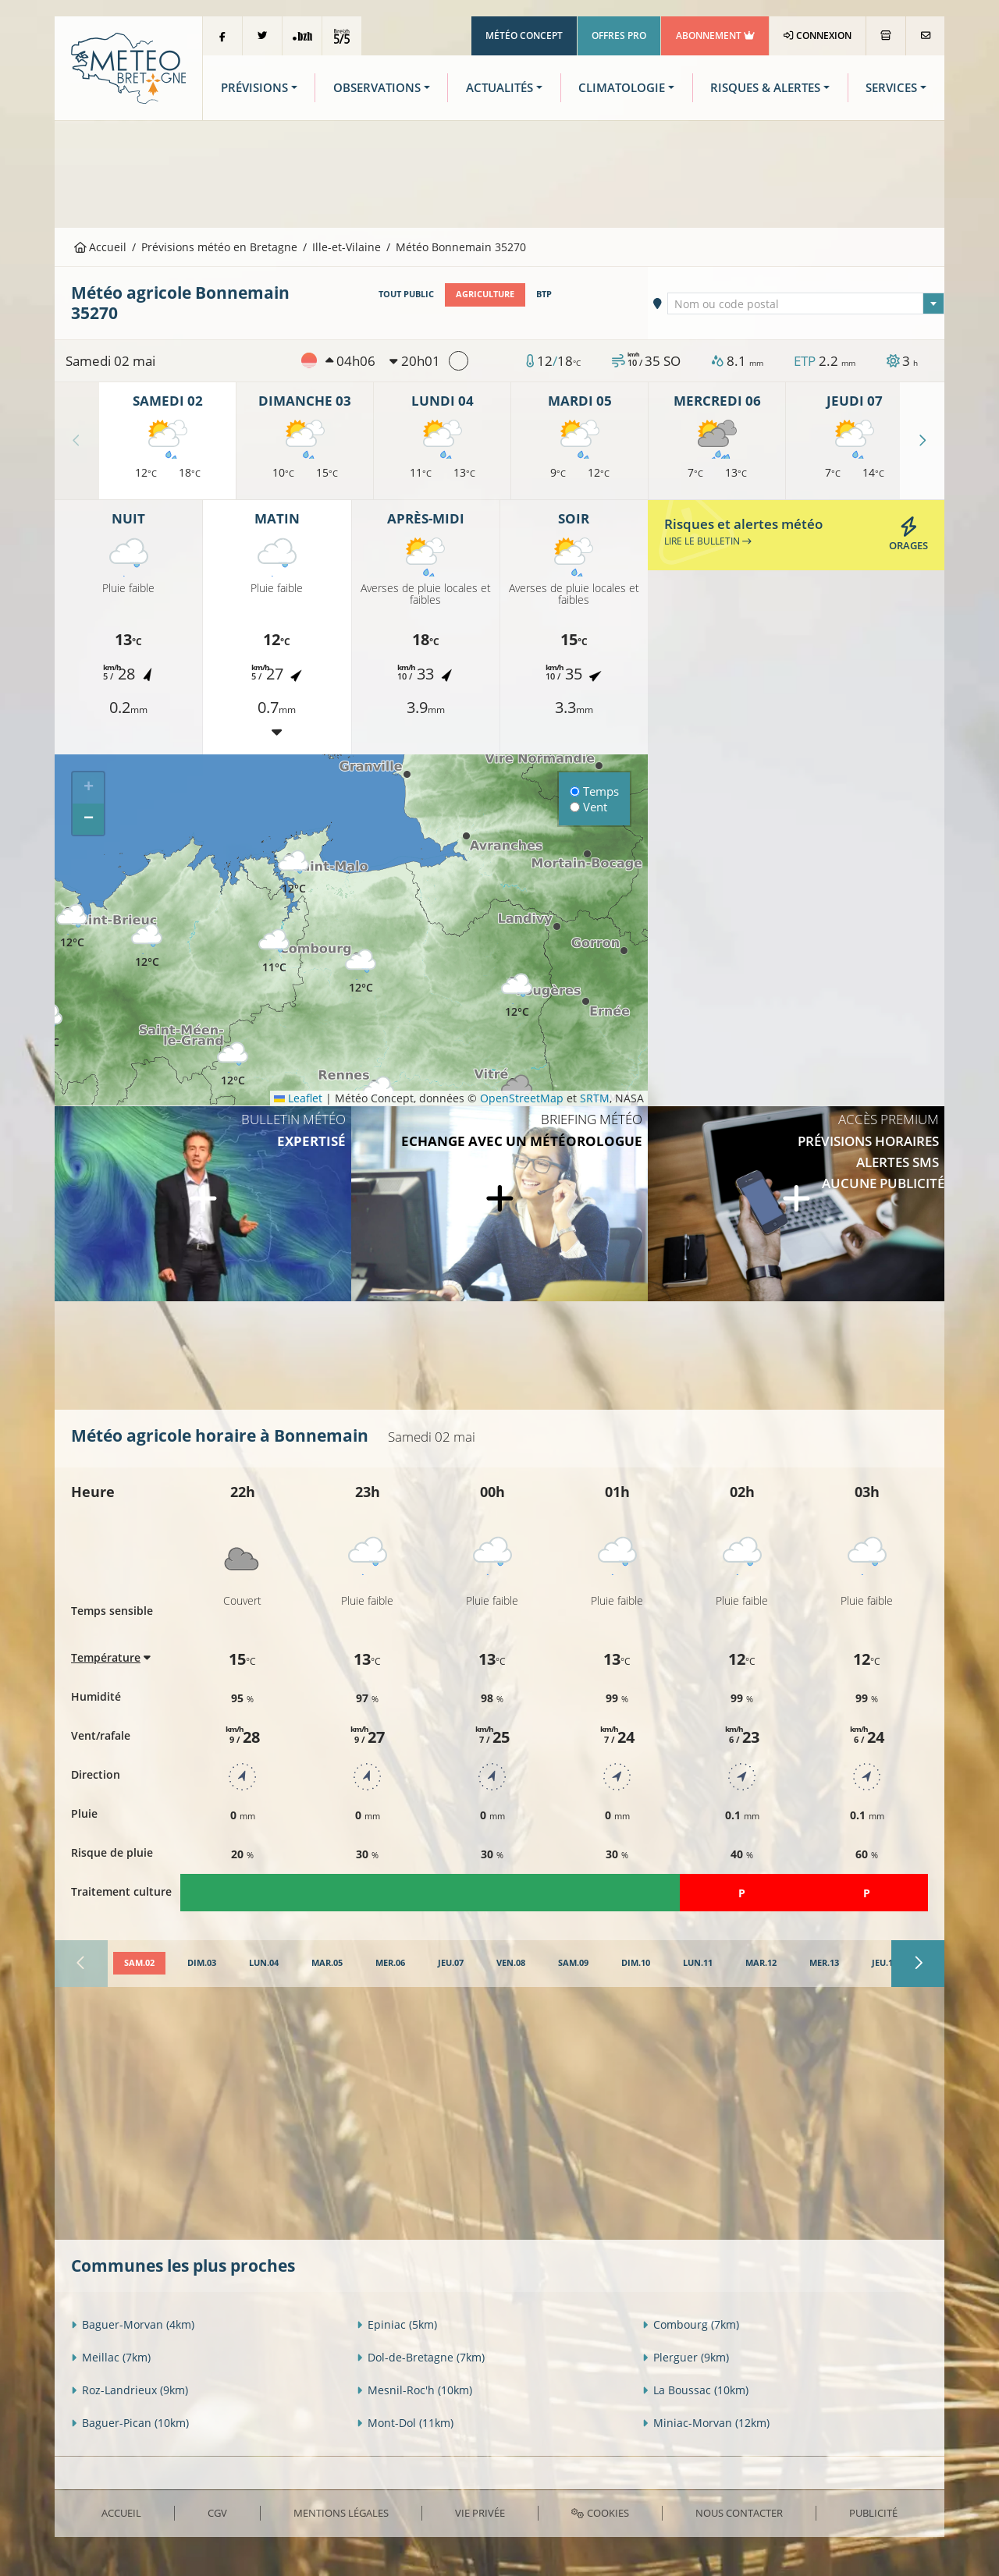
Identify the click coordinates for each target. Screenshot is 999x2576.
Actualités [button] (499, 88)
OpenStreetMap (521, 1098)
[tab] (139, 1963)
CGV (217, 2513)
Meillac (111, 2357)
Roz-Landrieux (129, 2390)
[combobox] (806, 303)
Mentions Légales (341, 2513)
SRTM (595, 1098)
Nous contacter (739, 2513)
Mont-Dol (405, 2422)
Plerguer (685, 2357)
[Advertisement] (499, 172)
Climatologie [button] (621, 88)
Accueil (100, 247)
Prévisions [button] (254, 88)
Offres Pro (619, 35)
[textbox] (806, 304)
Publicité (873, 2513)
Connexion (817, 35)
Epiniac (397, 2324)
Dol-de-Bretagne (421, 2357)
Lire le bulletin (708, 541)
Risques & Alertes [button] (765, 88)
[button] (274, 951)
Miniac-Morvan (706, 2422)
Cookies (599, 2513)
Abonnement (715, 35)
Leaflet (298, 1098)
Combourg (690, 2324)
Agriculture (485, 294)
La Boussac (695, 2390)
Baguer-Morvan (132, 2324)
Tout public (406, 294)
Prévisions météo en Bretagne (219, 247)
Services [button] (891, 88)
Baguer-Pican (130, 2422)
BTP (544, 294)
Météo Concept (524, 35)
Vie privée (480, 2513)
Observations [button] (377, 88)
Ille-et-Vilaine (346, 247)
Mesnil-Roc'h (414, 2390)
